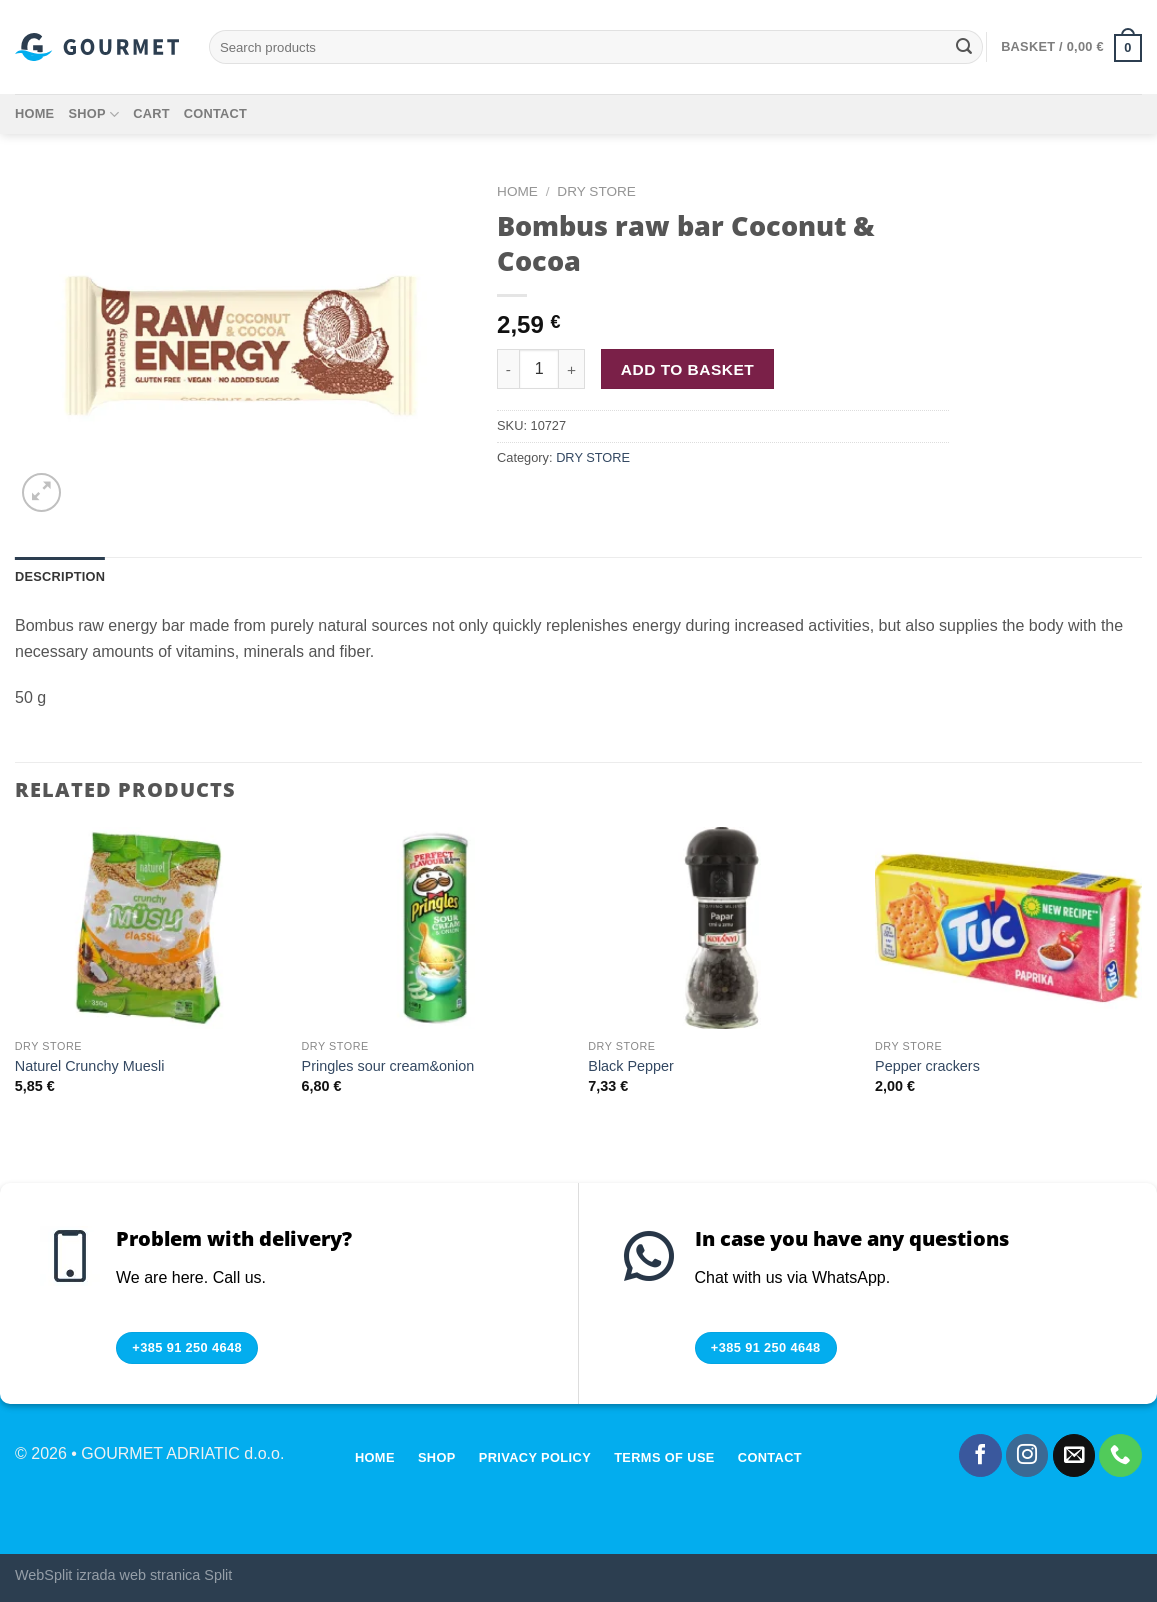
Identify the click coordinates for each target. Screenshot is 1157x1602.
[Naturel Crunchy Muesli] (148, 928)
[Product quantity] (539, 369)
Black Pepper (631, 1066)
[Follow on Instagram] (1027, 1455)
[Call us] (1120, 1455)
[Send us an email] (1074, 1455)
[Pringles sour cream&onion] (435, 928)
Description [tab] (60, 576)
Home (34, 113)
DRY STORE (596, 191)
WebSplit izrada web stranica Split (123, 1575)
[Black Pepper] (721, 928)
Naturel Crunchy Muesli (90, 1066)
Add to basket (687, 369)
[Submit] (964, 47)
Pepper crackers (927, 1066)
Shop (93, 114)
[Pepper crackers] (1008, 928)
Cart (151, 113)
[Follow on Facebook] (980, 1455)
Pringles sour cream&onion (388, 1066)
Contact (215, 113)
